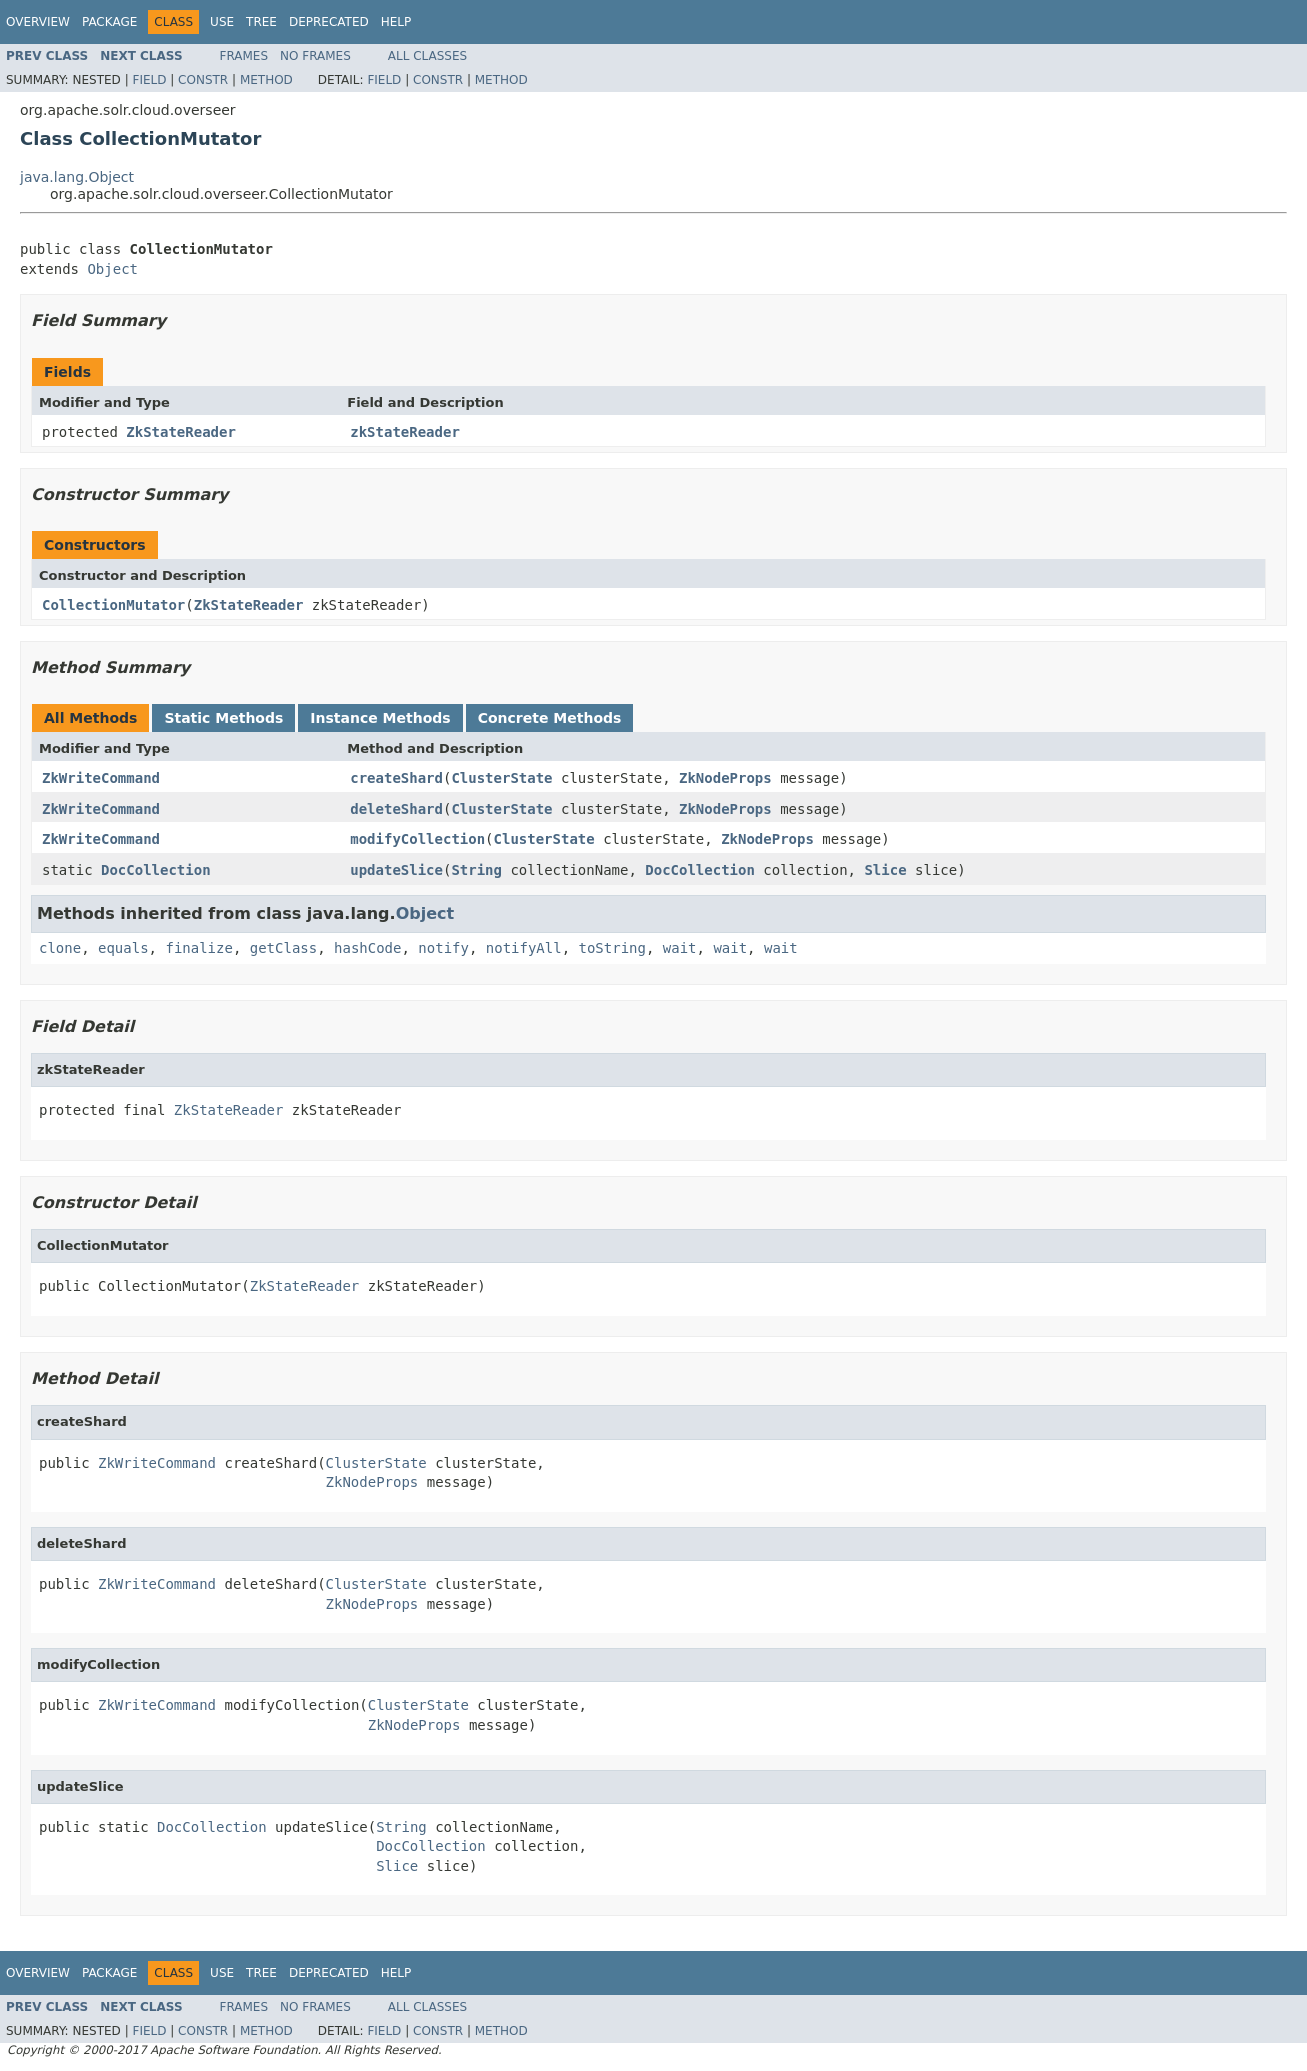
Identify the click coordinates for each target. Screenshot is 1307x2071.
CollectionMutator (113, 605)
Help (396, 22)
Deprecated (329, 22)
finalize (198, 948)
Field (149, 80)
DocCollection (156, 870)
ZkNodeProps (725, 778)
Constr (203, 80)
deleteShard (396, 809)
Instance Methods (380, 718)
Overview (38, 22)
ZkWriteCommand (101, 778)
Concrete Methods (550, 718)
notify (443, 948)
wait (680, 948)
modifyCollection (417, 839)
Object (112, 269)
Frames (244, 56)
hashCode (367, 948)
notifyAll (524, 948)
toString (612, 948)
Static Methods (223, 718)
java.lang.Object (77, 177)
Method (266, 80)
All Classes (427, 56)
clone (60, 948)
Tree (261, 22)
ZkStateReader (181, 432)
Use (222, 22)
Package (109, 22)
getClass (283, 948)
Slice (885, 870)
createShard (396, 778)
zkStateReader (405, 432)
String (476, 870)
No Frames (315, 56)
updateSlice (396, 870)
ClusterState (501, 778)
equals (123, 948)
